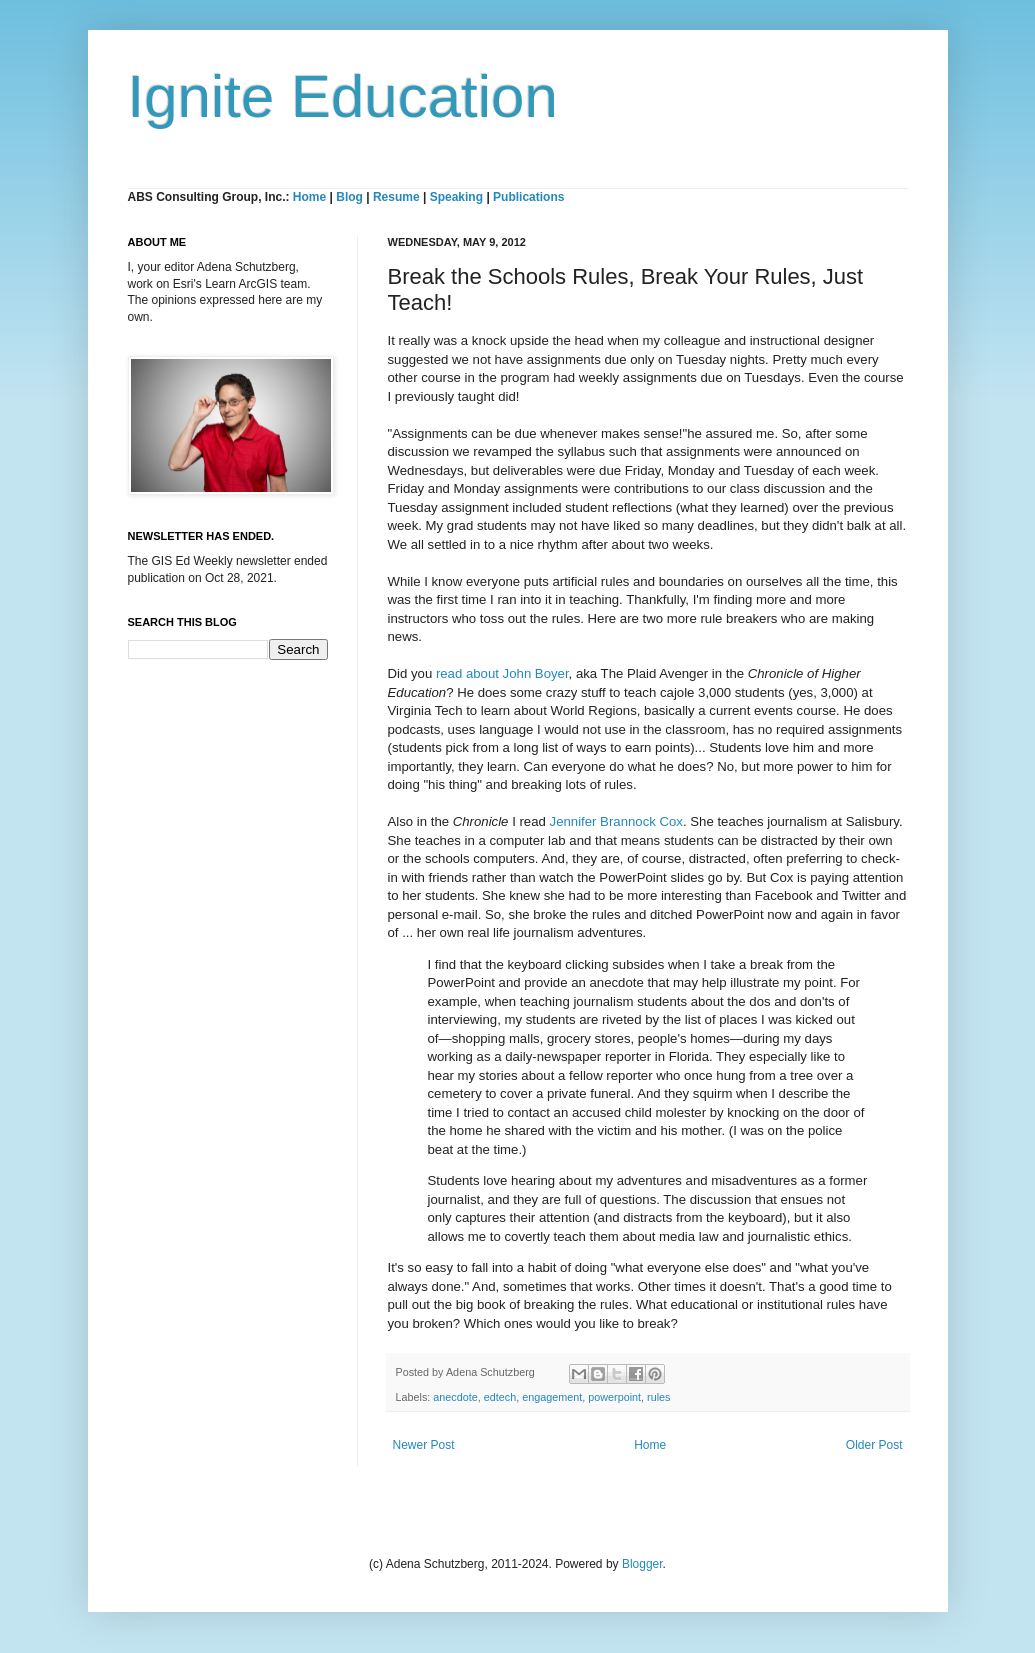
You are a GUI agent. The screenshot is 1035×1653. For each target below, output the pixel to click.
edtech (500, 1397)
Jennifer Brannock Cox (616, 821)
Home (309, 197)
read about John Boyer (502, 673)
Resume (398, 197)
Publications (528, 197)
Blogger (642, 1564)
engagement (552, 1397)
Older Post (874, 1445)
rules (658, 1397)
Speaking (456, 197)
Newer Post (424, 1445)
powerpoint (614, 1397)
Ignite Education (343, 96)
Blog (349, 197)
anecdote (455, 1397)
